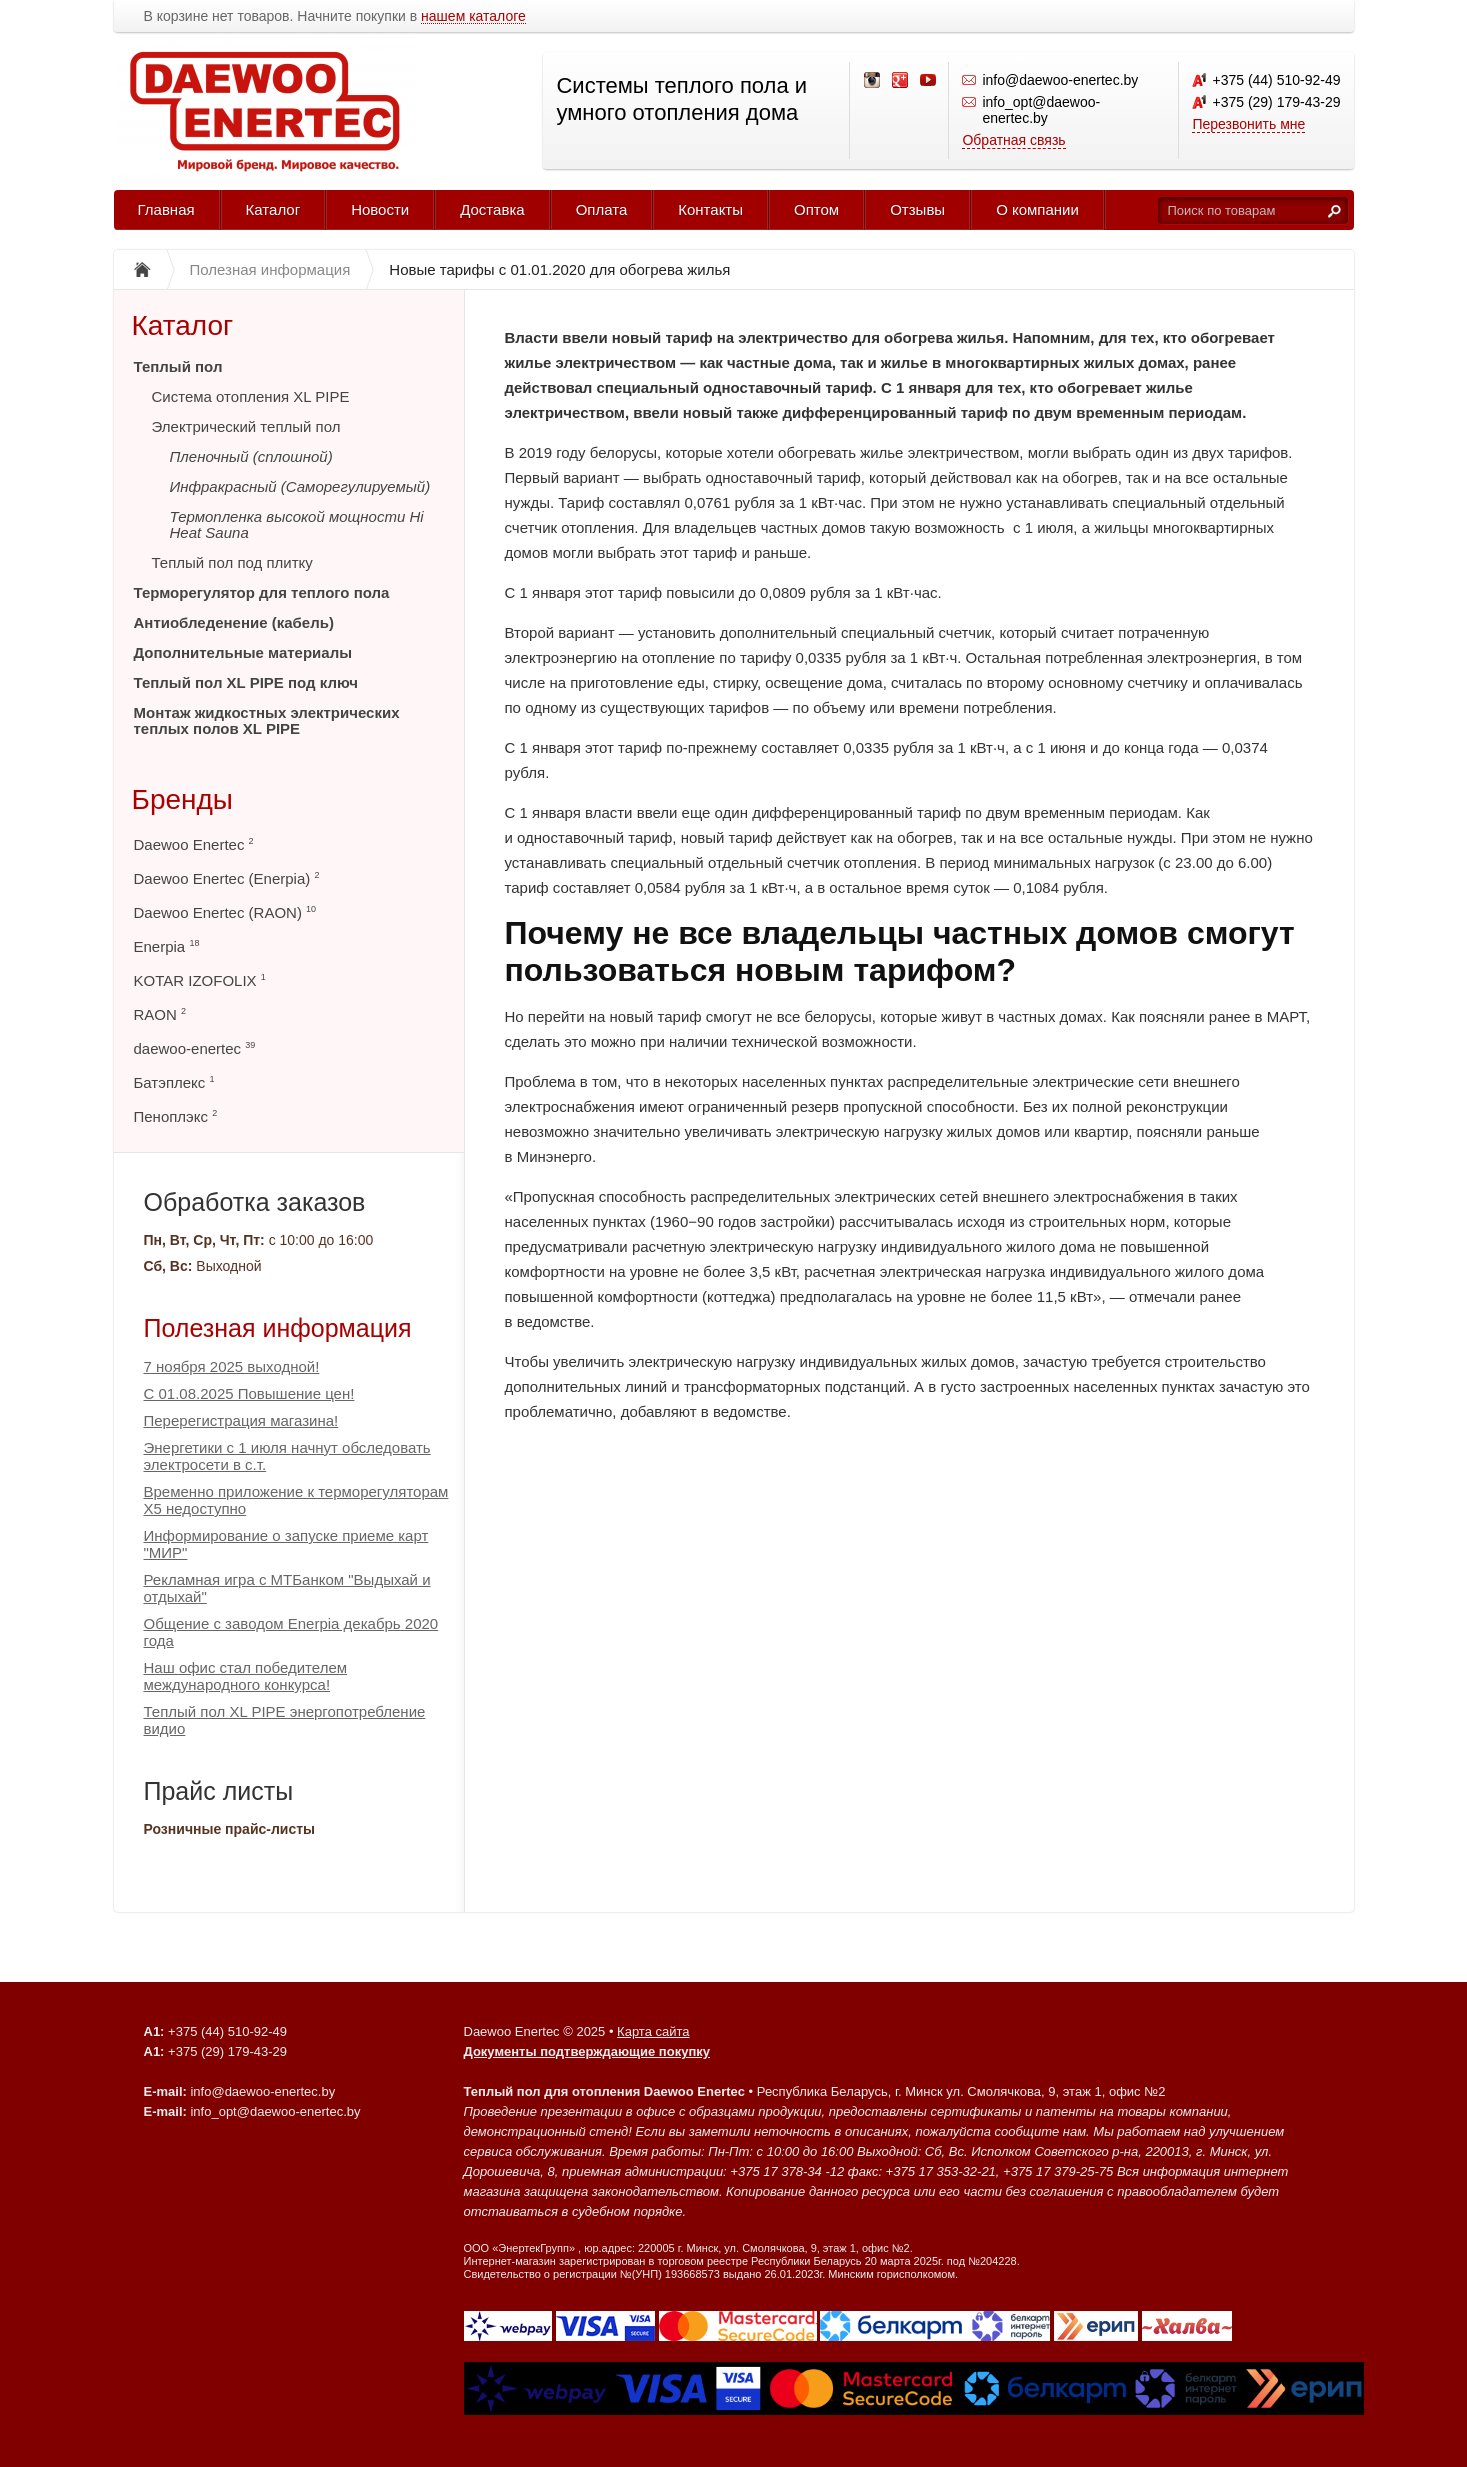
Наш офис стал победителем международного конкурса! (246, 1676)
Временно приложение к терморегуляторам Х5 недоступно (296, 1500)
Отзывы (917, 209)
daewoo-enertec (195, 1048)
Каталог (273, 209)
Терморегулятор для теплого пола (262, 592)
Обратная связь (1013, 140)
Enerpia (167, 946)
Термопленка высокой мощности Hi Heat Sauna (297, 524)
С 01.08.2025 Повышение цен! (249, 1393)
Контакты (710, 209)
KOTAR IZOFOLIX (200, 980)
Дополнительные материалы (243, 652)
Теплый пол (178, 366)
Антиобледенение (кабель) (234, 622)
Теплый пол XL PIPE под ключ (246, 682)
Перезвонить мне (1248, 124)
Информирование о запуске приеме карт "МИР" (286, 1544)
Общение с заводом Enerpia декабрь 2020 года (291, 1632)
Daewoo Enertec (194, 844)
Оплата (602, 209)
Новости (380, 209)
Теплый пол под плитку (232, 562)
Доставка (492, 209)
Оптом (816, 209)
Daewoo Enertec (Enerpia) (227, 878)
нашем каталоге (473, 16)
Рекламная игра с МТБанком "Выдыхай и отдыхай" (287, 1588)
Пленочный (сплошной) (251, 456)
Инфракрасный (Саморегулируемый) (300, 486)
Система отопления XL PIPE (251, 396)
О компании (1037, 209)
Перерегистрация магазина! (241, 1420)
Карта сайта (653, 2031)
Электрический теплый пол (246, 426)
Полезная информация (278, 1328)
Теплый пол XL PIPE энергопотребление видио (285, 1720)
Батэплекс (174, 1082)
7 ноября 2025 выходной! (232, 1366)
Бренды (182, 799)
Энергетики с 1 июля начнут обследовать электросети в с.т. (287, 1456)
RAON (160, 1014)
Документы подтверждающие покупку (587, 2051)
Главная (166, 209)
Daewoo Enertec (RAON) (225, 912)
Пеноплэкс (176, 1116)
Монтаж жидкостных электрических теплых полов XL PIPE (267, 720)
